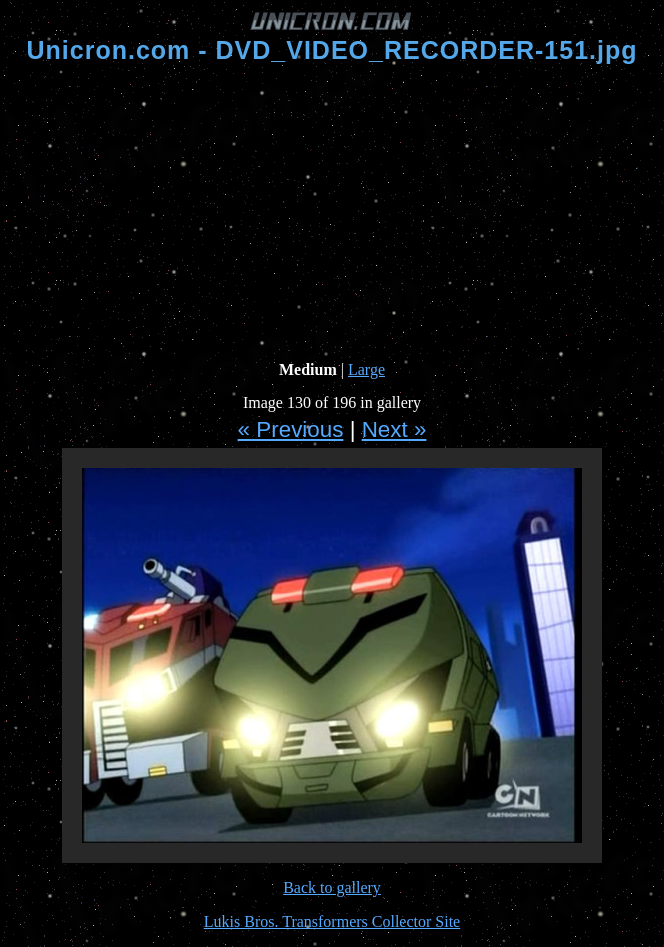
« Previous (291, 429)
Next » (394, 429)
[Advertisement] (336, 213)
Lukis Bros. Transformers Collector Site (332, 921)
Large (366, 369)
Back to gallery (332, 887)
